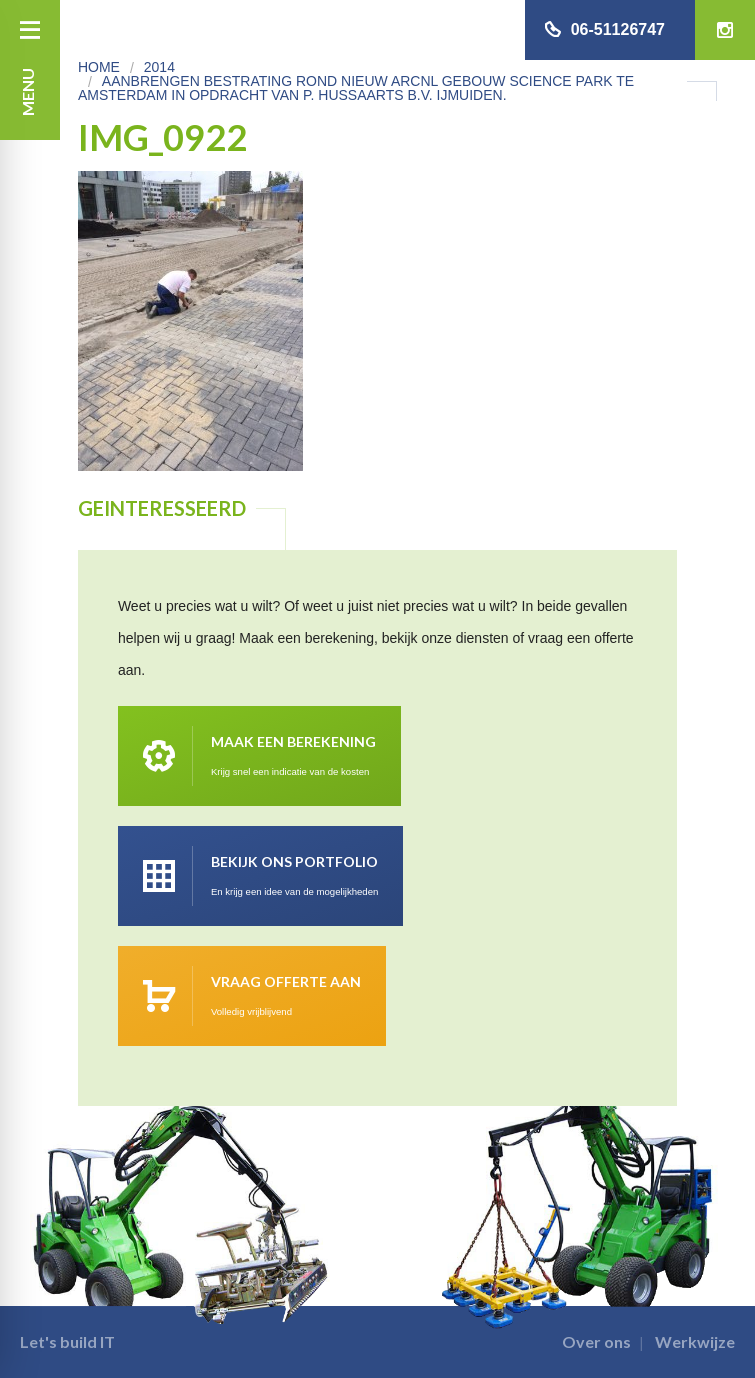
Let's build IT (67, 1341)
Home (99, 67)
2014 (159, 67)
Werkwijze (695, 1341)
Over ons (596, 1341)
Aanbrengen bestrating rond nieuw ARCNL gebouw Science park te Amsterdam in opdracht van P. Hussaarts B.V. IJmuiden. (356, 88)
